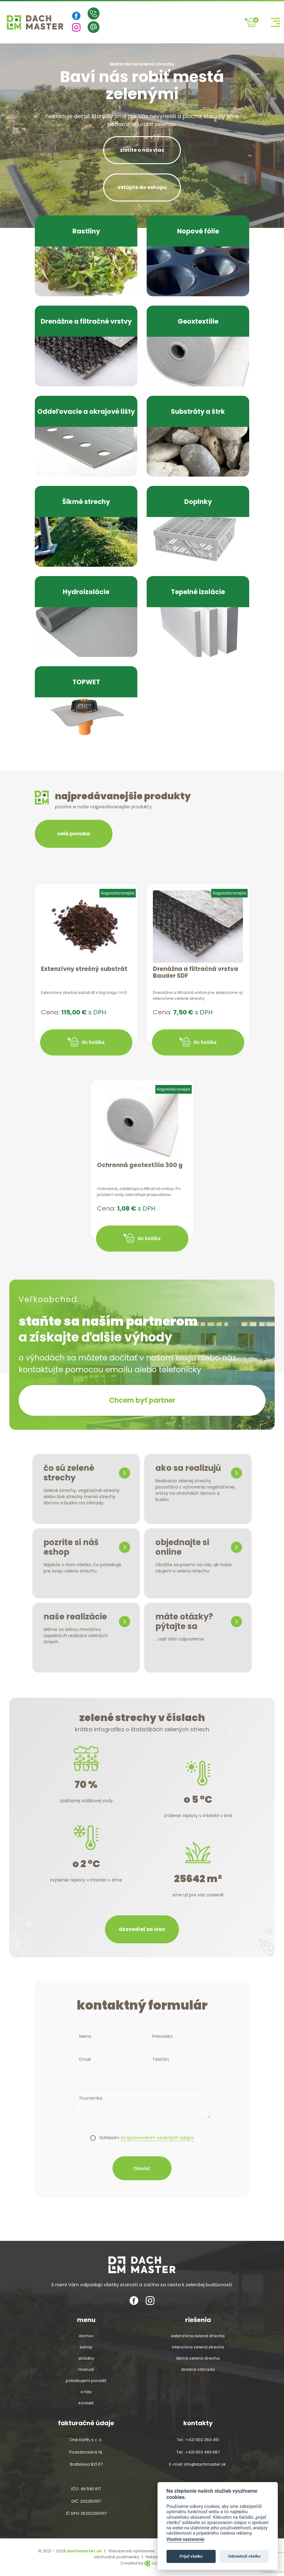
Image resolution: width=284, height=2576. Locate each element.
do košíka (93, 1042)
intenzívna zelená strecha (198, 2347)
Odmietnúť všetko (244, 2556)
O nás (86, 2391)
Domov (86, 2336)
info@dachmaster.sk (205, 2464)
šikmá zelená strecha (198, 2358)
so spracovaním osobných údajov (157, 2141)
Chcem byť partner (142, 1402)
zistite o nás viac (142, 150)
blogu (187, 1357)
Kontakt (86, 2403)
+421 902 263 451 (202, 2440)
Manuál (86, 2369)
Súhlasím (146, 2141)
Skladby (86, 2358)
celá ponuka (73, 833)
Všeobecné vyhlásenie (131, 2551)
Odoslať (142, 2171)
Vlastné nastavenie (185, 2539)
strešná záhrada (198, 2369)
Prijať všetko (191, 2556)
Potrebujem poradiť (86, 2380)
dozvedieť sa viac (142, 1932)
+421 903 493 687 (202, 2452)
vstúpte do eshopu (142, 187)
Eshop (86, 2347)
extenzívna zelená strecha (198, 2336)
